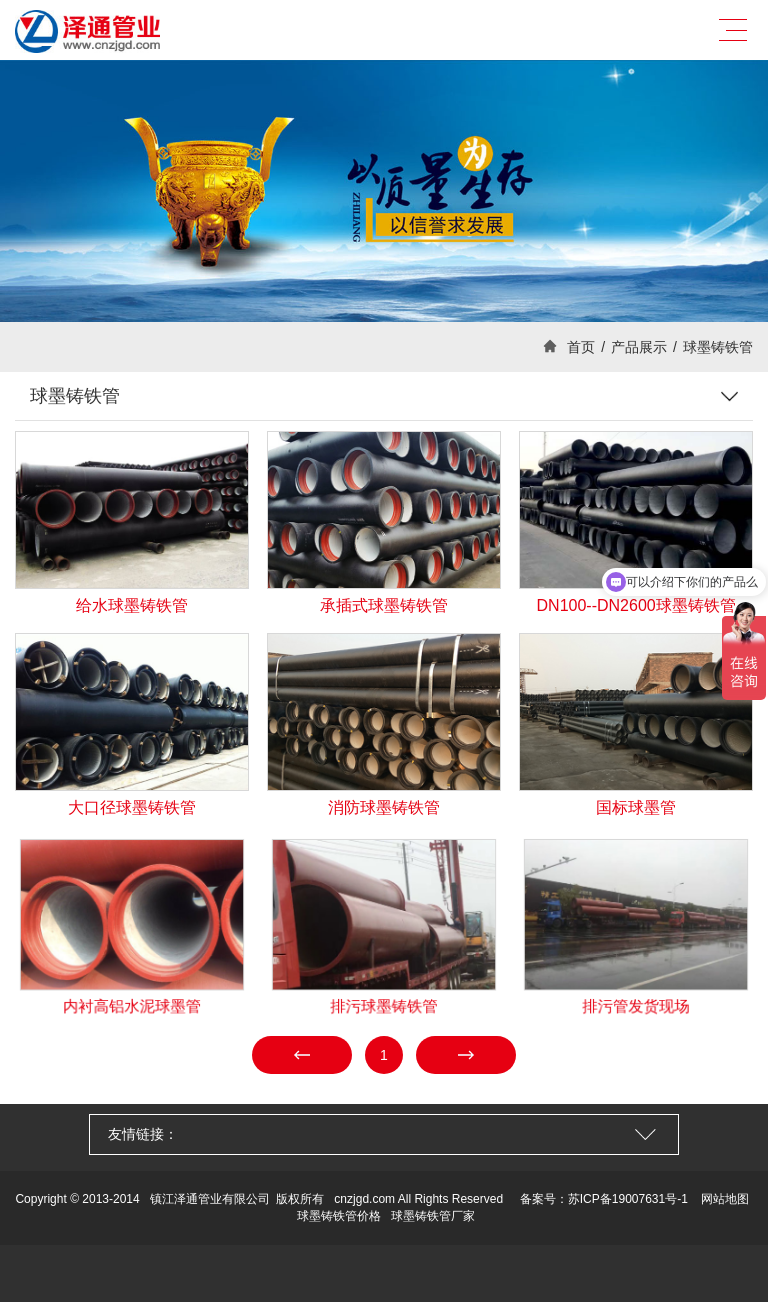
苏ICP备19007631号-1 (628, 1199)
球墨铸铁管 (718, 347)
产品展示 (639, 347)
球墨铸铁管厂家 (433, 1216)
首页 (581, 347)
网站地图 (725, 1199)
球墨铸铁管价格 (339, 1216)
